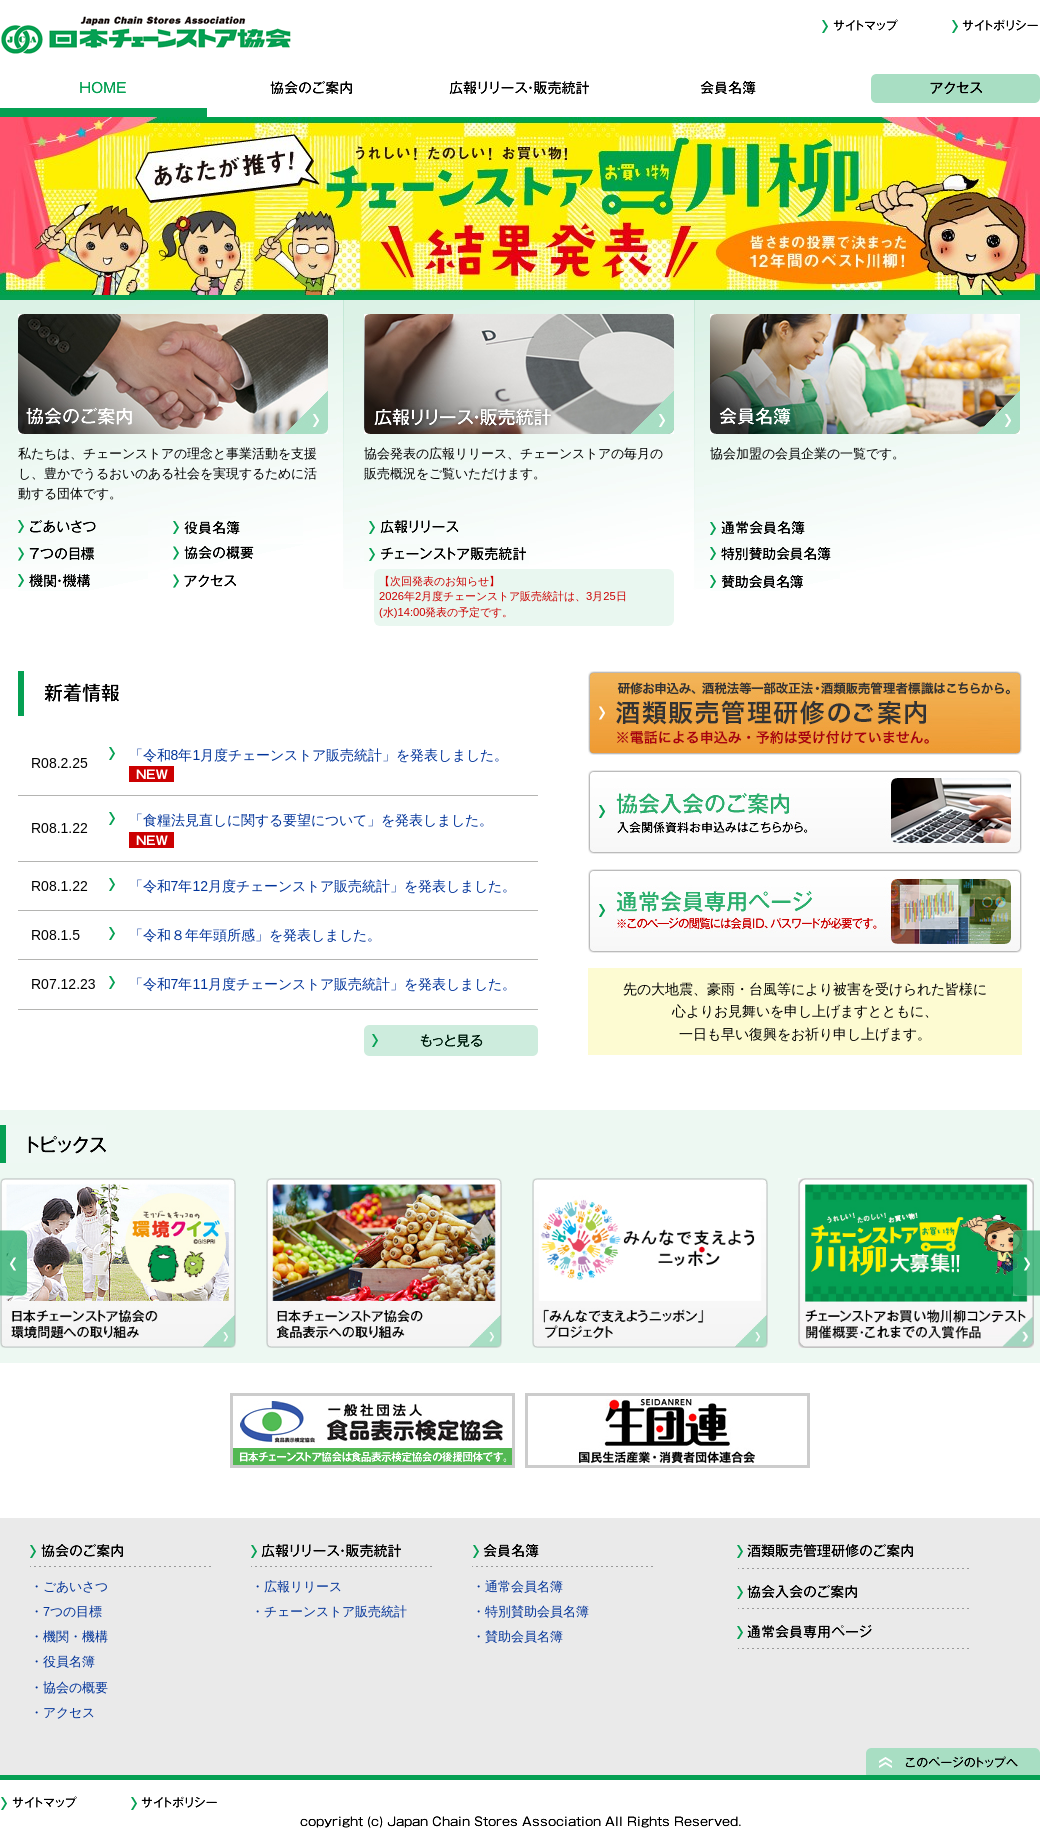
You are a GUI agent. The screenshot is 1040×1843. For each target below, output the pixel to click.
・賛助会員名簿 (517, 1637)
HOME (104, 92)
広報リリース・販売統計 (520, 92)
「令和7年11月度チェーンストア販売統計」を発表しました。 (322, 984)
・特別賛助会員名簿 (530, 1612)
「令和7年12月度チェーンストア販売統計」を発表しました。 (322, 886)
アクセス (936, 92)
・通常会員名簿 (517, 1587)
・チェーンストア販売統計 (329, 1612)
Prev (13, 1263)
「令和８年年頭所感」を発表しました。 (255, 935)
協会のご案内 (312, 92)
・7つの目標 (66, 1612)
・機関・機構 (69, 1637)
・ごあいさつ (69, 1587)
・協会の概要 (69, 1688)
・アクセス (62, 1713)
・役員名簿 (62, 1662)
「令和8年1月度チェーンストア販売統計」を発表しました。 (319, 755)
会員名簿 (728, 92)
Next (1026, 1263)
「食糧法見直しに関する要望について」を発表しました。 (311, 820)
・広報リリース (296, 1587)
